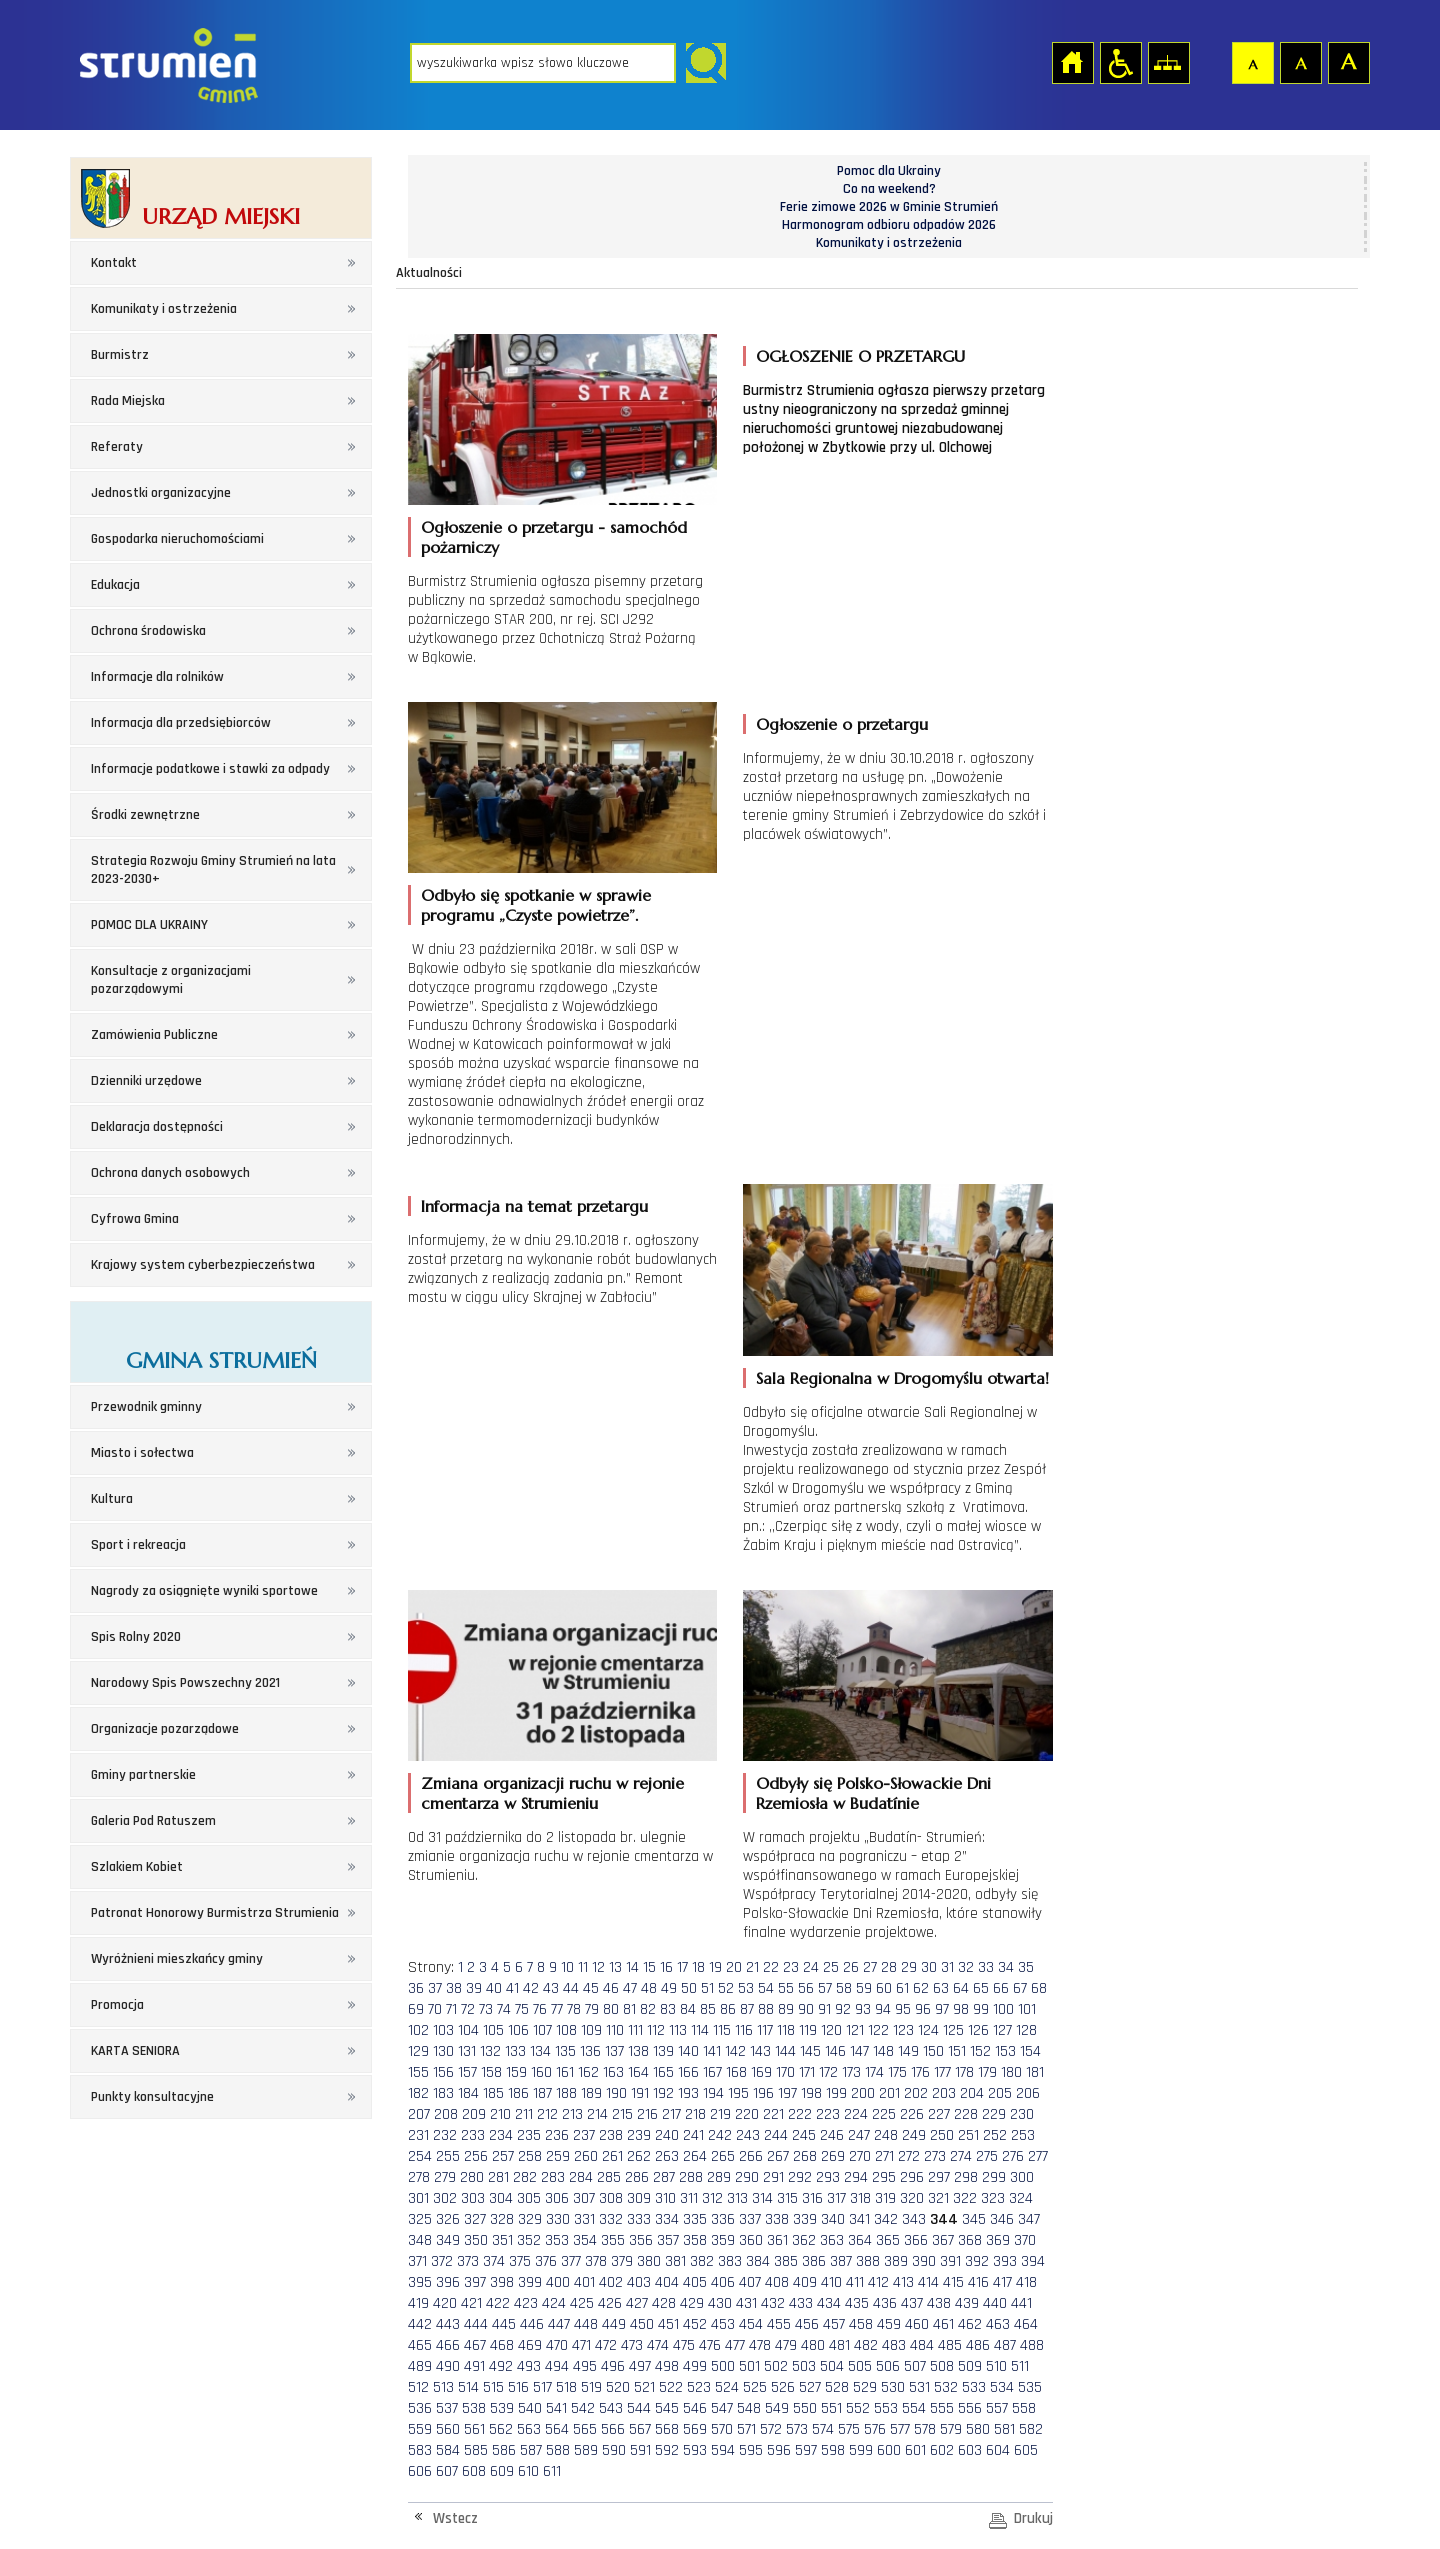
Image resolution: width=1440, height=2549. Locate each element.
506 (888, 2366)
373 (468, 2261)
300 (1022, 2177)
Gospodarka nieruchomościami (177, 539)
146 (835, 2051)
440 (995, 2303)
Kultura (112, 1499)
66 (1001, 1988)
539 (502, 2408)
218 (695, 2114)
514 (468, 2387)
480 (813, 2345)
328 (502, 2219)
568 (667, 2429)
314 (762, 2198)
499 (695, 2366)
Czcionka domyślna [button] (1252, 62)
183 (443, 2093)
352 (529, 2240)
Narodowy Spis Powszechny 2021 (185, 1683)
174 (874, 2072)
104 (468, 2030)
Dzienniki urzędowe (146, 1081)
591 (640, 2450)
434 (829, 2303)
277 (1038, 2156)
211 (524, 2114)
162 (588, 2072)
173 (851, 2072)
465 (420, 2345)
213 (572, 2114)
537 (447, 2408)
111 (635, 2030)
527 (810, 2387)
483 (894, 2345)
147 (859, 2051)
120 (831, 2030)
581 (1004, 2429)
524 (727, 2387)
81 (629, 2009)
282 (525, 2177)
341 (859, 2219)
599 (861, 2450)
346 (1002, 2219)
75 (522, 2009)
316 (812, 2198)
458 (861, 2324)
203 (944, 2093)
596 (779, 2450)
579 (951, 2429)
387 (841, 2261)
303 (473, 2198)
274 (961, 2156)
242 (720, 2135)
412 (878, 2282)
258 (530, 2156)
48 (649, 1988)
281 (498, 2177)
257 (503, 2156)
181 (1035, 2072)
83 (668, 2009)
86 (728, 2009)
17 (682, 1967)
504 (832, 2366)
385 (786, 2261)
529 (865, 2387)
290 (747, 2177)
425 (582, 2303)
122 (878, 2030)
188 (566, 2093)
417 (1002, 2282)
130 (443, 2051)
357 (668, 2240)
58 (844, 1988)
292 (800, 2177)
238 (611, 2135)
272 (909, 2156)
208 (446, 2114)
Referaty (117, 447)
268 (805, 2156)
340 (833, 2219)
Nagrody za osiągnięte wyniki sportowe (204, 1591)
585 (476, 2450)
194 (713, 2093)
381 (675, 2261)
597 (806, 2450)
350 (476, 2240)
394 (1033, 2261)
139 (663, 2051)
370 (1025, 2240)
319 (885, 2198)
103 (443, 2030)
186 (518, 2093)
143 (760, 2051)
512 (418, 2387)
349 (448, 2240)
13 (615, 1967)
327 (475, 2219)
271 (884, 2156)
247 (859, 2135)
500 (723, 2366)
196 (763, 2093)
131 (467, 2051)
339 (805, 2219)
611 (552, 2471)
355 (613, 2240)
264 (695, 2156)
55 (786, 1988)
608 (474, 2471)
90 (806, 2009)
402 (611, 2282)
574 (823, 2429)
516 (518, 2387)
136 (590, 2051)
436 (885, 2303)
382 (702, 2261)
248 (886, 2135)
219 (720, 2114)
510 (996, 2366)
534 (1002, 2387)
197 (787, 2093)
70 (435, 2009)
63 (941, 1988)
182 (418, 2093)
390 (924, 2261)
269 (833, 2156)
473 (632, 2345)
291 (773, 2177)
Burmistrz (120, 355)
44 (571, 1988)
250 (942, 2135)
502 (776, 2366)
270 (860, 2156)
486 (978, 2345)
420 (445, 2303)
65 (981, 1988)
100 (1003, 2009)
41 (512, 1988)
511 (1020, 2366)
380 (649, 2261)
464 (1026, 2324)
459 (889, 2324)
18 (698, 1967)
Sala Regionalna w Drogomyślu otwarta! (902, 1378)
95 (903, 2009)
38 (454, 1988)
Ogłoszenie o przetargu (842, 724)
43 (551, 1988)
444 (476, 2324)
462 (970, 2324)
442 (420, 2324)
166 (688, 2072)
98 (961, 2009)
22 (771, 1967)
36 (416, 1988)
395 (420, 2282)
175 (897, 2072)
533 (974, 2387)
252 (995, 2135)
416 (978, 2282)
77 (557, 2009)
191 (640, 2093)
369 (998, 2240)
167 (712, 2072)
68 (1039, 1988)
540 (530, 2408)
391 (950, 2261)
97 (942, 2009)
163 (613, 2072)
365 (888, 2240)
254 (420, 2156)
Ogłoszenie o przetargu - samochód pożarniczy (554, 537)
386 (814, 2261)
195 (738, 2093)
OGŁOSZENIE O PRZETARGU (860, 356)
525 (755, 2387)
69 (416, 2009)
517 (542, 2387)
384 (758, 2261)
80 (611, 2009)
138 (638, 2051)
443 (448, 2324)
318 (860, 2198)
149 (908, 2051)
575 (849, 2429)
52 (726, 1988)
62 (921, 1988)
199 (836, 2093)
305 (529, 2198)
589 (586, 2450)
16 (666, 1967)
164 (638, 2072)
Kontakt (114, 263)
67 (1020, 1988)
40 (494, 1988)
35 (1026, 1967)
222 (800, 2114)
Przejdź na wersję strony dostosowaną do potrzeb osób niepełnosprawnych (1120, 62)
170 (785, 2072)
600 (889, 2450)
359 (723, 2240)
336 (723, 2219)
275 (987, 2156)
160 (541, 2072)
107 (542, 2030)
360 (751, 2240)
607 (447, 2471)
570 (722, 2429)
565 (585, 2429)
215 (622, 2114)
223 (828, 2114)
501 (749, 2366)
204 (972, 2093)
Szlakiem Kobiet (137, 1867)
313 (737, 2198)
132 (490, 2051)
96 (923, 2009)
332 (611, 2219)
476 (710, 2345)
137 (614, 2051)
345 (974, 2219)
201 (889, 2093)
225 (884, 2114)
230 (1022, 2114)
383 (730, 2261)
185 (493, 2093)
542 (583, 2408)
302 (445, 2198)
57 (825, 1988)
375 (520, 2261)
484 (922, 2345)
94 (883, 2009)
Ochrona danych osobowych (170, 1173)
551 (831, 2408)
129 (418, 2051)
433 (801, 2303)
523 (699, 2387)
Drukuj (1033, 2518)
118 (786, 2030)
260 (586, 2156)
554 (914, 2408)
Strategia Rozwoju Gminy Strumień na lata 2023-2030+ (213, 870)
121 (855, 2030)
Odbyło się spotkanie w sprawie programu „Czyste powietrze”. (536, 905)
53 (746, 1988)
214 (597, 2114)
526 (783, 2387)
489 (420, 2366)
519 (591, 2387)
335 (695, 2219)
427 (637, 2303)
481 (839, 2345)
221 (773, 2114)
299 (994, 2177)
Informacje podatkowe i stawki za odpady (210, 769)
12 (598, 1967)
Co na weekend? (889, 189)
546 (695, 2408)
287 (664, 2177)
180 (1011, 2072)
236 (557, 2135)
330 (558, 2219)
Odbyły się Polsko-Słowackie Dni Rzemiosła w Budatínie (873, 1793)
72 (468, 2009)
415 (953, 2282)
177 (942, 2072)
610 (528, 2471)
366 (916, 2240)
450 (642, 2324)
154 (1030, 2051)
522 (671, 2387)
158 (491, 2072)
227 (939, 2114)
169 (761, 2072)
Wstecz (455, 2518)
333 (639, 2219)
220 (747, 2114)
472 (606, 2345)
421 (471, 2303)
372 (442, 2261)
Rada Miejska (128, 401)
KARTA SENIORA (135, 2051)
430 (720, 2303)
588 (558, 2450)
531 (919, 2387)
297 (939, 2177)
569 (695, 2429)
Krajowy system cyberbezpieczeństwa (203, 1265)
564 (557, 2429)
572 (771, 2429)
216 (647, 2114)
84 (688, 2009)
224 (856, 2114)
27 (870, 1967)
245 (804, 2135)
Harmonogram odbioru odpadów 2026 (889, 225)
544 (639, 2408)
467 (475, 2345)
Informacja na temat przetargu (534, 1206)
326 (448, 2219)
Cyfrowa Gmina (135, 1219)
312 (712, 2198)
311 (689, 2198)
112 (656, 2030)
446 (532, 2324)
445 (504, 2324)
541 (556, 2408)
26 (851, 1967)
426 (610, 2303)
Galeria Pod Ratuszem (153, 1821)
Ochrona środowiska (148, 631)
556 (970, 2408)
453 (723, 2324)
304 (501, 2198)
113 (678, 2030)
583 (420, 2450)
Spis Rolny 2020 (136, 1637)
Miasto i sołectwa (142, 1453)
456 (807, 2324)
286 (637, 2177)
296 (912, 2177)
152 (980, 2051)
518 (566, 2387)
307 (584, 2198)
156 (443, 2072)
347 (1029, 2219)
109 (591, 2030)
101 (1027, 2009)
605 (1026, 2450)
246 (832, 2135)
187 (542, 2093)
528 (837, 2387)
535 (1030, 2387)
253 (1023, 2135)
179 (987, 2072)
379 (622, 2261)
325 (420, 2219)
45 (591, 1988)
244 (776, 2135)
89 (786, 2009)
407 (750, 2282)
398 (502, 2282)
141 (712, 2051)
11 (583, 1967)
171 (807, 2072)
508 (942, 2366)
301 (418, 2198)
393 (1005, 2261)
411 (855, 2282)
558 (1024, 2408)
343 (914, 2219)
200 (863, 2093)
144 (785, 2051)
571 (746, 2429)
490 (448, 2366)
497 (640, 2366)
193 (688, 2093)
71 (451, 2009)
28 (889, 1967)
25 (831, 1967)
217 (671, 2114)
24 (811, 1967)
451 (668, 2324)
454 (751, 2324)
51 (707, 1988)
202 (916, 2093)
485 (950, 2345)
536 (420, 2408)
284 (581, 2177)
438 (939, 2303)
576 (875, 2429)
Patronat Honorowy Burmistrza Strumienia (215, 1913)
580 (978, 2429)
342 (886, 2219)
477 (735, 2345)
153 (1005, 2051)
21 (752, 1967)
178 (964, 2072)
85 (708, 2009)
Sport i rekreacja (138, 1545)
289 (719, 2177)
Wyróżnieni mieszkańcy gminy (177, 1959)
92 (843, 2009)
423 (526, 2303)
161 (565, 2072)
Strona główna (1072, 62)
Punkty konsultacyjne (152, 2097)
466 (448, 2345)
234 (501, 2135)
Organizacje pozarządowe (165, 1729)
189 (591, 2093)
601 (915, 2450)
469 (530, 2345)
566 (613, 2429)
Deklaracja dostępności (157, 1127)
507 (915, 2366)
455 (779, 2324)
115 (722, 2030)
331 (584, 2219)
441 (1021, 2303)
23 (791, 1967)
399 (530, 2282)
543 (611, 2408)
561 (474, 2429)
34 (1006, 1967)
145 (810, 2051)
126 (978, 2030)
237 (584, 2135)
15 (649, 1967)
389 (896, 2261)
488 (1032, 2345)
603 (970, 2450)
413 (903, 2282)
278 (419, 2177)
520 (618, 2387)
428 (664, 2303)
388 (868, 2261)
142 (735, 2051)
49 (669, 1988)
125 (953, 2030)
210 (500, 2114)
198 (811, 2093)
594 (723, 2450)
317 (836, 2198)
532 (946, 2387)
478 (760, 2345)
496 (613, 2366)
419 (418, 2303)
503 (804, 2366)
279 (445, 2177)
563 (529, 2429)
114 (700, 2030)
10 (567, 1967)
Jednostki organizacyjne (161, 493)
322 (965, 2198)
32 (966, 1967)
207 (419, 2114)
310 (665, 2198)
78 (574, 2009)
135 (565, 2051)
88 (766, 2009)
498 (667, 2366)
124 (928, 2030)
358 (695, 2240)
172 (828, 2072)
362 (804, 2240)
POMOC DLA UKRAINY (149, 925)
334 (667, 2219)
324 (1021, 2198)
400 (558, 2282)
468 (502, 2345)
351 (502, 2240)
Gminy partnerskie (143, 1775)
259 (558, 2156)
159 (516, 2072)
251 (968, 2135)
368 (970, 2240)
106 (518, 2030)
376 (546, 2261)
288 (691, 2177)
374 (494, 2261)
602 (942, 2450)
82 (648, 2009)
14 (632, 1967)
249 (914, 2135)
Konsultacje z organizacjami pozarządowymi (171, 980)
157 (467, 2072)
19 (715, 1967)
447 (559, 2324)
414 (928, 2282)
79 (592, 2009)
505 (860, 2366)
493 (529, 2366)
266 (751, 2156)
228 (966, 2114)
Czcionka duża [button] (1348, 62)
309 (639, 2198)
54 (766, 1988)
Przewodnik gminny (146, 1407)
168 (736, 2072)
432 (773, 2303)
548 (749, 2408)
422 (498, 2303)
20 (734, 1967)
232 (445, 2135)
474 (658, 2345)
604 (998, 2450)
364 (860, 2240)
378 (596, 2261)
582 (1031, 2429)
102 (418, 2030)
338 (777, 2219)
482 (866, 2345)
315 (787, 2198)
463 (998, 2324)
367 (943, 2240)
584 (448, 2450)
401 (584, 2282)
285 (609, 2177)
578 (925, 2429)
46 (611, 1988)
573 (797, 2429)
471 (581, 2345)
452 (695, 2324)
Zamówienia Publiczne (154, 1035)
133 (515, 2051)
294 (856, 2177)
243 (748, 2135)
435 (857, 2303)
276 (1013, 2156)
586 (504, 2450)
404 (667, 2282)
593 (695, 2450)
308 (611, 2198)
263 (667, 2156)
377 (571, 2261)
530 (893, 2387)
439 (967, 2303)
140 (688, 2051)
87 (747, 2009)
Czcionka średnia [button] (1300, 62)
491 (474, 2366)
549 (777, 2408)
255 (448, 2156)
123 (903, 2030)
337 (750, 2219)
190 (616, 2093)
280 (472, 2177)
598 (833, 2450)
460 (917, 2324)
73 (486, 2009)
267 (778, 2156)
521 (644, 2387)
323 (993, 2198)
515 (493, 2387)
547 (722, 2408)
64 (961, 1988)
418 (1026, 2282)
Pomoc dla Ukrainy (889, 171)
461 (943, 2324)
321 (938, 2198)
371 (417, 2261)
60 (884, 1988)
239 (639, 2135)
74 (504, 2009)
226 (912, 2114)
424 (554, 2303)
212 (547, 2114)
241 (693, 2135)
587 (531, 2450)
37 (435, 1988)
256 (476, 2156)
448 (586, 2324)
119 (808, 2030)
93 (863, 2009)
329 (530, 2219)
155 (418, 2072)
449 (614, 2324)
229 (994, 2114)
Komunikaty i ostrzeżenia (164, 309)
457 (834, 2324)
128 (1026, 2030)
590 (614, 2450)
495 (585, 2366)
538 (474, 2408)
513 (443, 2387)
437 (912, 2303)
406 (723, 2282)
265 (723, 2156)
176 (920, 2072)
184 (468, 2093)
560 (448, 2429)
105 (493, 2030)
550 (805, 2408)
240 (667, 2135)
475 (684, 2345)
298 (966, 2177)
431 (746, 2303)
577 (900, 2429)
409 (805, 2282)
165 (663, 2072)
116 (744, 2030)
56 (806, 1988)
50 (689, 1988)
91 (824, 2009)
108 (566, 2030)
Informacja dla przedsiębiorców (181, 723)
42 (531, 1988)
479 (786, 2345)
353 (557, 2240)
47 (630, 1988)
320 (912, 2198)
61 (902, 1988)
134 (540, 2051)
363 (832, 2240)
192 (663, 2093)
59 (864, 1988)
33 (986, 1967)
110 (615, 2030)
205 (1000, 2093)
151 (957, 2051)
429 (692, 2303)
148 (883, 2051)
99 (981, 2009)
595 (751, 2450)
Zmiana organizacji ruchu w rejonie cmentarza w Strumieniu (552, 1793)
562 (501, 2429)
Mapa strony (1168, 62)
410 (831, 2282)
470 (557, 2345)
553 (886, 2408)
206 (1028, 2093)
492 (501, 2366)
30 (929, 1967)
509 (970, 2366)
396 (448, 2282)
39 (474, 1988)
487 (1005, 2345)
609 (502, 2471)
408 (777, 2282)
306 (557, 2198)
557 (997, 2408)
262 (639, 2156)
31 (947, 1967)
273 (935, 2156)
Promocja (117, 2005)
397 (475, 2282)
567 (640, 2429)
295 (884, 2177)
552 (858, 2408)
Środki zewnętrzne (145, 815)
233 (473, 2135)
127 (1002, 2030)
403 (639, 2282)
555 (942, 2408)
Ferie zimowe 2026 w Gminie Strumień (889, 207)
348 (420, 2240)
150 (933, 2051)
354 (585, 2240)
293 (828, 2177)
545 (667, 2408)
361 (777, 2240)
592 (667, 2450)
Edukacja (115, 585)
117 (765, 2030)
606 (420, 2471)
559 (420, 2429)
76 (540, 2009)
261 (612, 2156)
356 (641, 2240)
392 (977, 2261)
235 (529, 2135)
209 (474, 2114)
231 (418, 2135)
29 (909, 1967)
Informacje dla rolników (157, 677)
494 (557, 2366)
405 (695, 2282)
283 (553, 2177)
